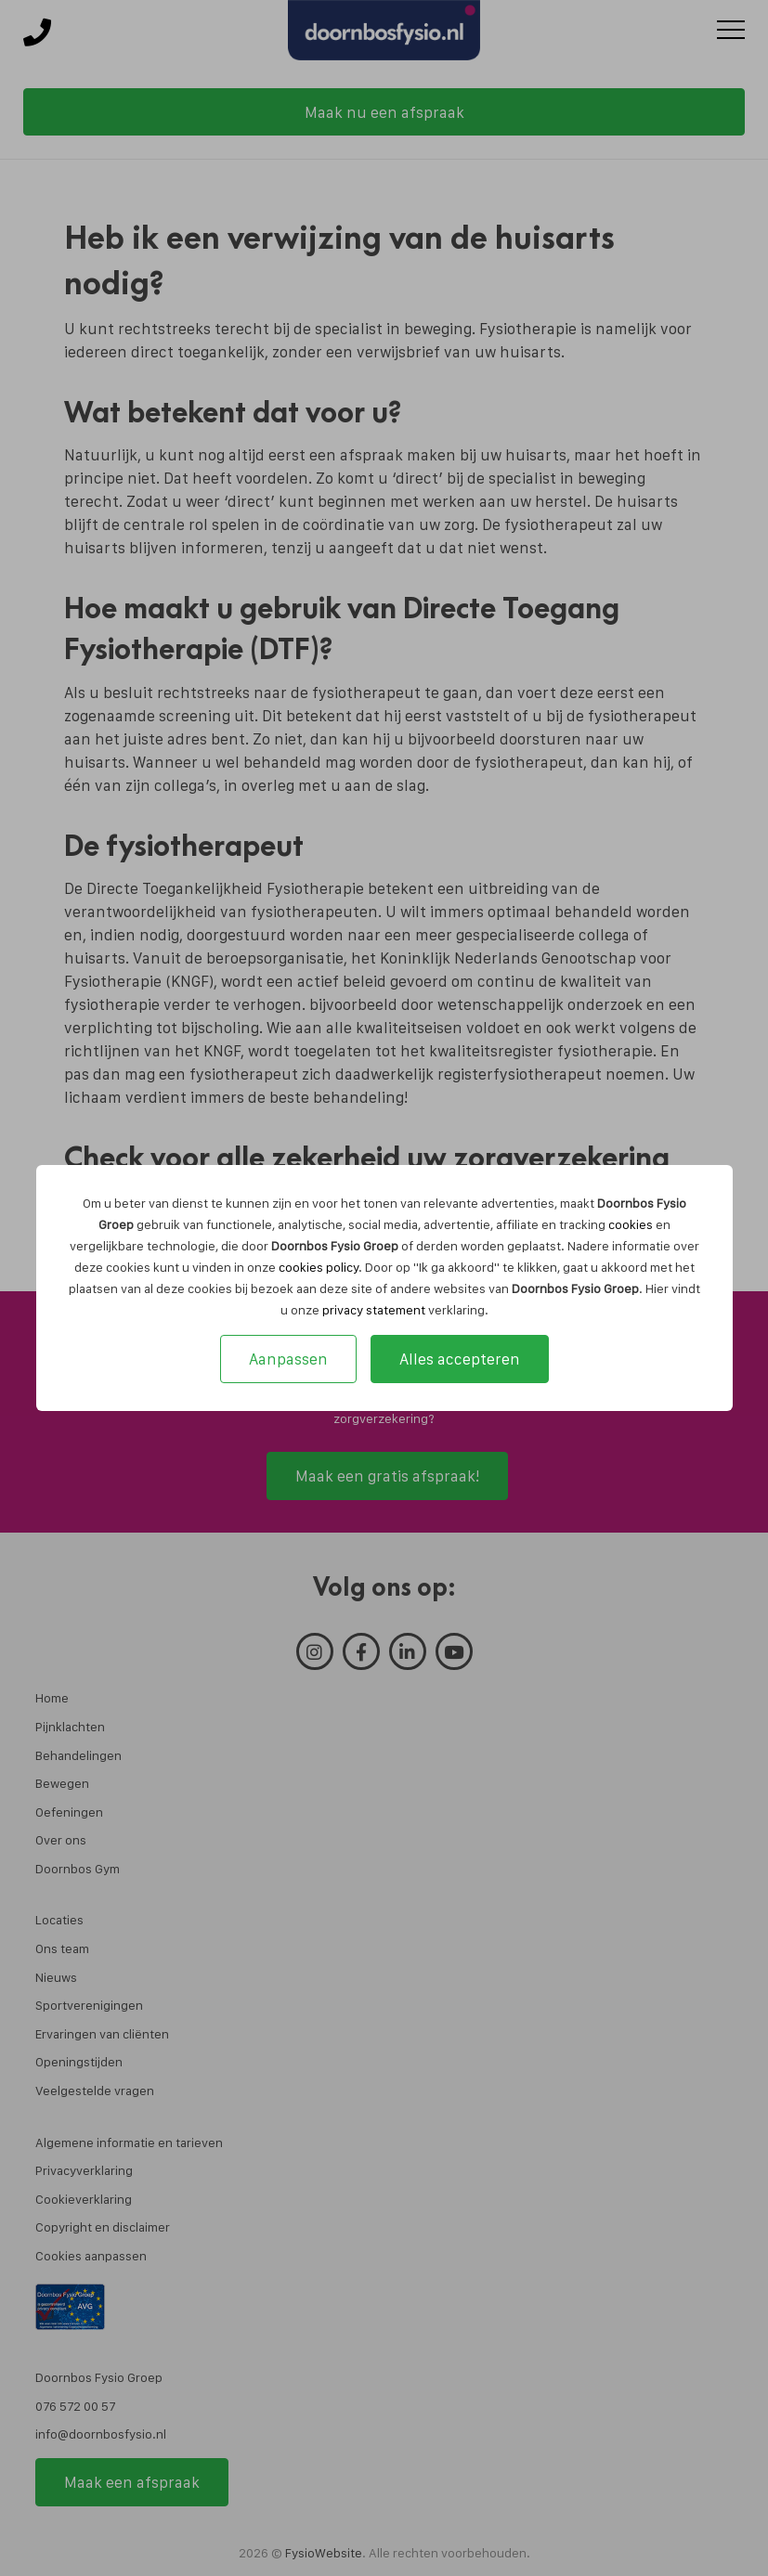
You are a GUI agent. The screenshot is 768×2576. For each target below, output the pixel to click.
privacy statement (373, 1309)
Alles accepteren (459, 1359)
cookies (630, 1224)
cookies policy (318, 1267)
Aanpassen (288, 1359)
